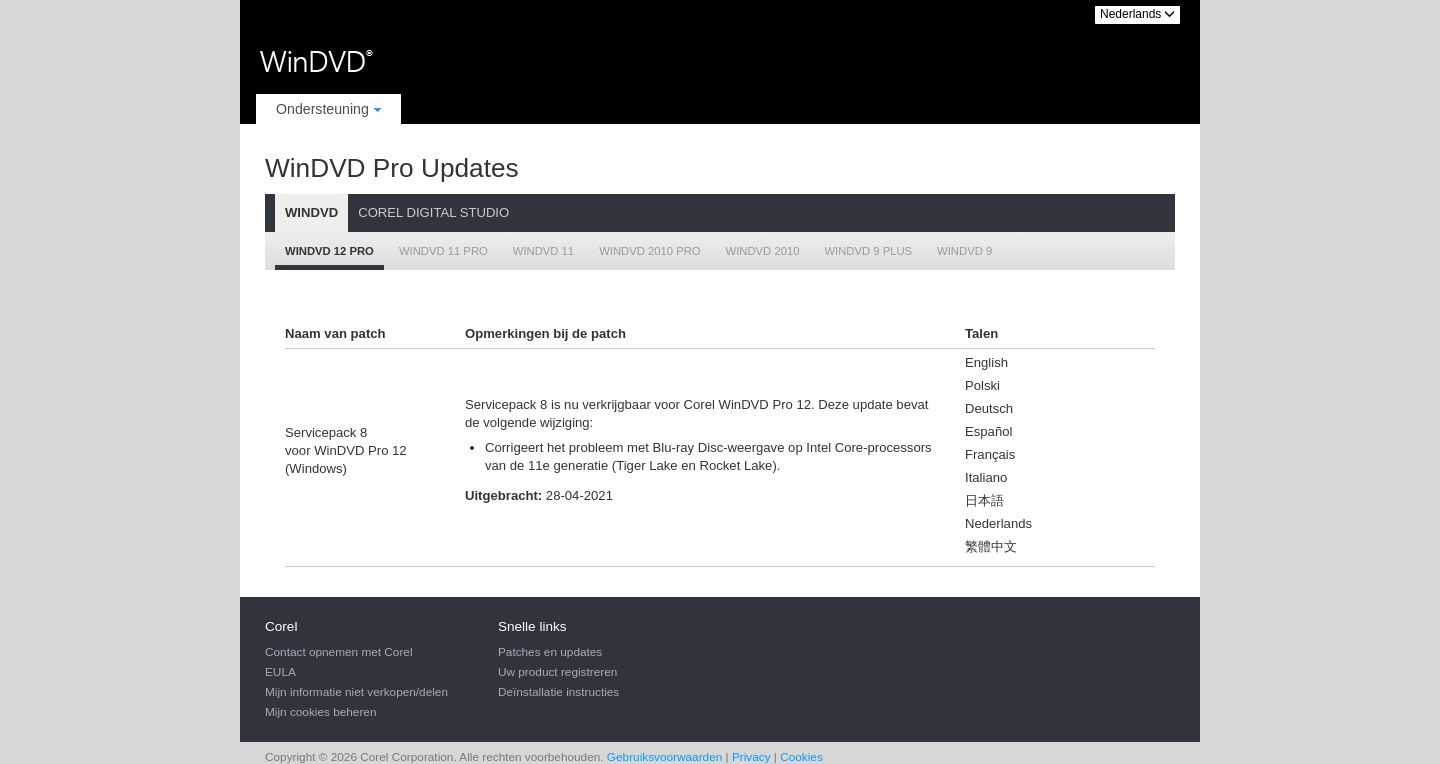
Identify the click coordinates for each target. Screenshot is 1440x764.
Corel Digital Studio (433, 212)
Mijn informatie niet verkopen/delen (356, 692)
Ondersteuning (328, 109)
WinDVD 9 (964, 251)
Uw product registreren (557, 672)
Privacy (751, 757)
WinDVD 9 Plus (868, 251)
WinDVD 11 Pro (443, 251)
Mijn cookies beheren (320, 712)
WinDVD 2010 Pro (649, 251)
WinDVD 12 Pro (329, 251)
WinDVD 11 (543, 251)
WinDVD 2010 (763, 251)
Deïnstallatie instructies (558, 692)
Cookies (801, 757)
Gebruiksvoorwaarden (664, 757)
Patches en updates (550, 652)
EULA (280, 672)
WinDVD (311, 212)
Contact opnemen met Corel (339, 652)
